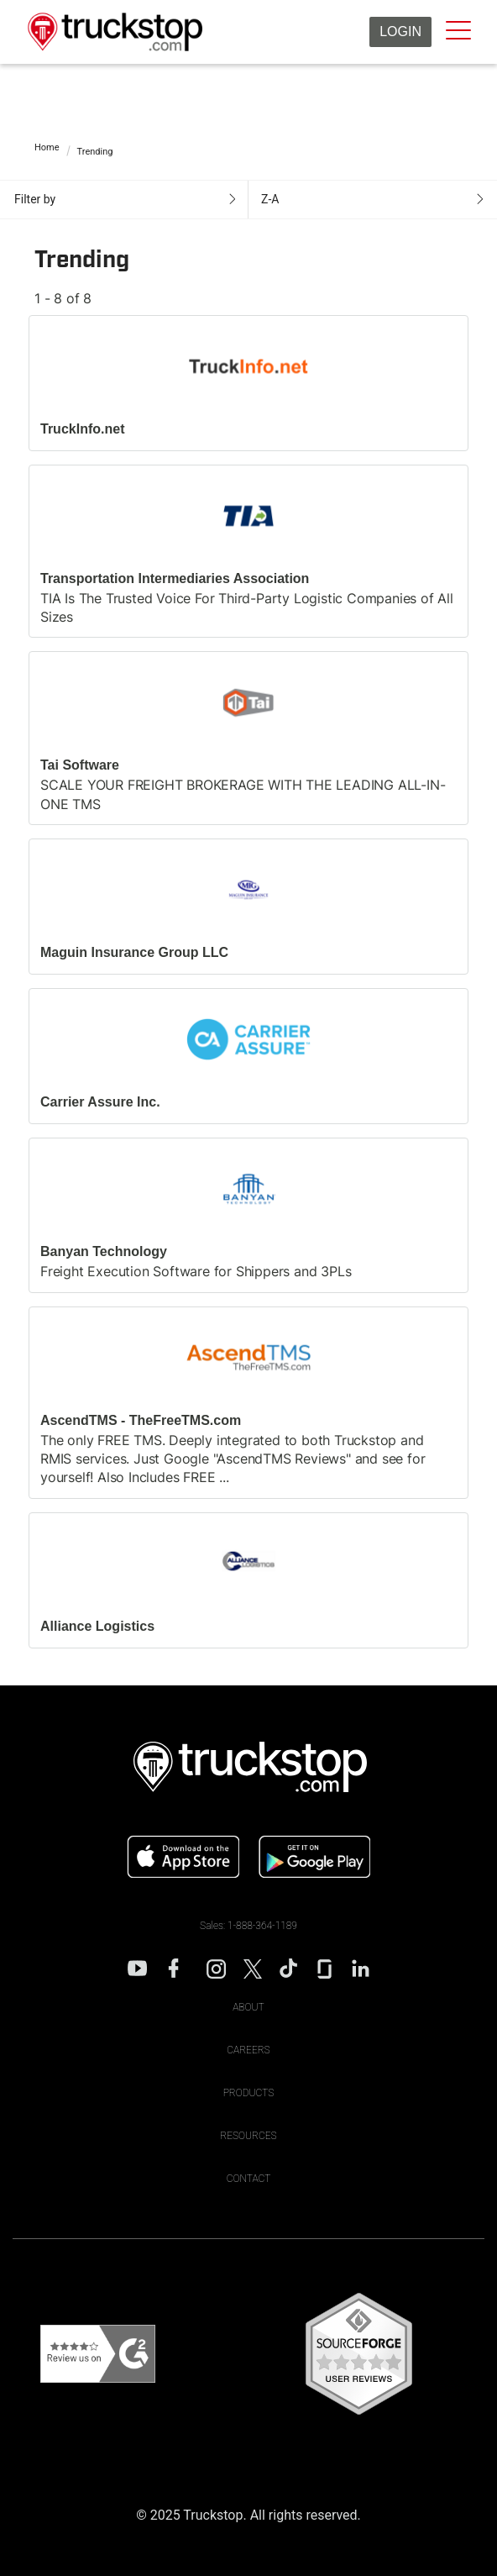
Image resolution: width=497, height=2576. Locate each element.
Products (249, 2093)
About (248, 2007)
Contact (249, 2178)
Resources (248, 2136)
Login (400, 31)
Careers (248, 2050)
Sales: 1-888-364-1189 (248, 1926)
